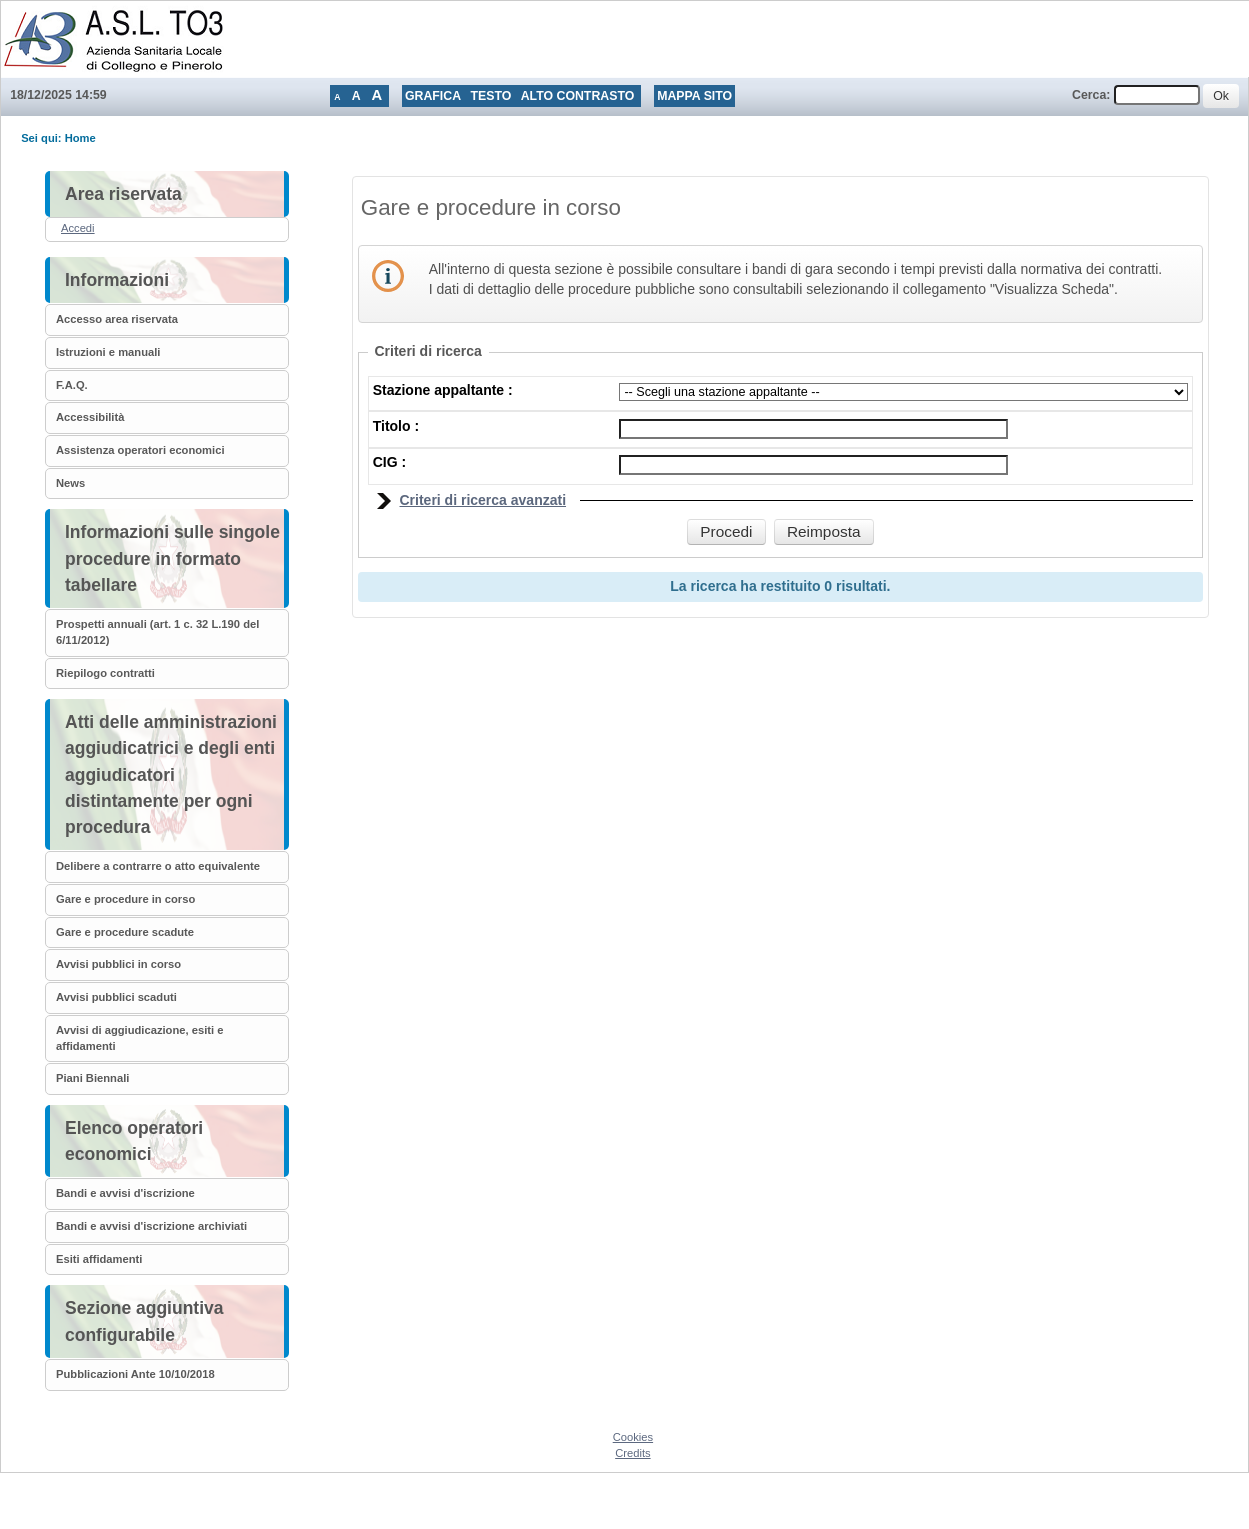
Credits (632, 1453)
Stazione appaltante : (443, 390)
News (70, 483)
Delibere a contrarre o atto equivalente (158, 866)
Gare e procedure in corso (125, 899)
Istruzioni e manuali (108, 352)
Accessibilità (90, 417)
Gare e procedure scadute (125, 932)
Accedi (78, 228)
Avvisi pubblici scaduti (116, 997)
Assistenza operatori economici (140, 450)
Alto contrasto (578, 96)
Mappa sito (694, 96)
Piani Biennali (92, 1078)
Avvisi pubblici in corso (118, 964)
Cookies (633, 1437)
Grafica (433, 96)
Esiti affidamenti (99, 1259)
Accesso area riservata (117, 319)
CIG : (389, 462)
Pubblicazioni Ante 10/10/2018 (135, 1374)
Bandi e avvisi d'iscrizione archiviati (151, 1226)
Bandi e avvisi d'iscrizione (125, 1193)
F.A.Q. (72, 385)
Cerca (1089, 95)
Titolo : (396, 426)
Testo (490, 96)
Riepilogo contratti (105, 673)
